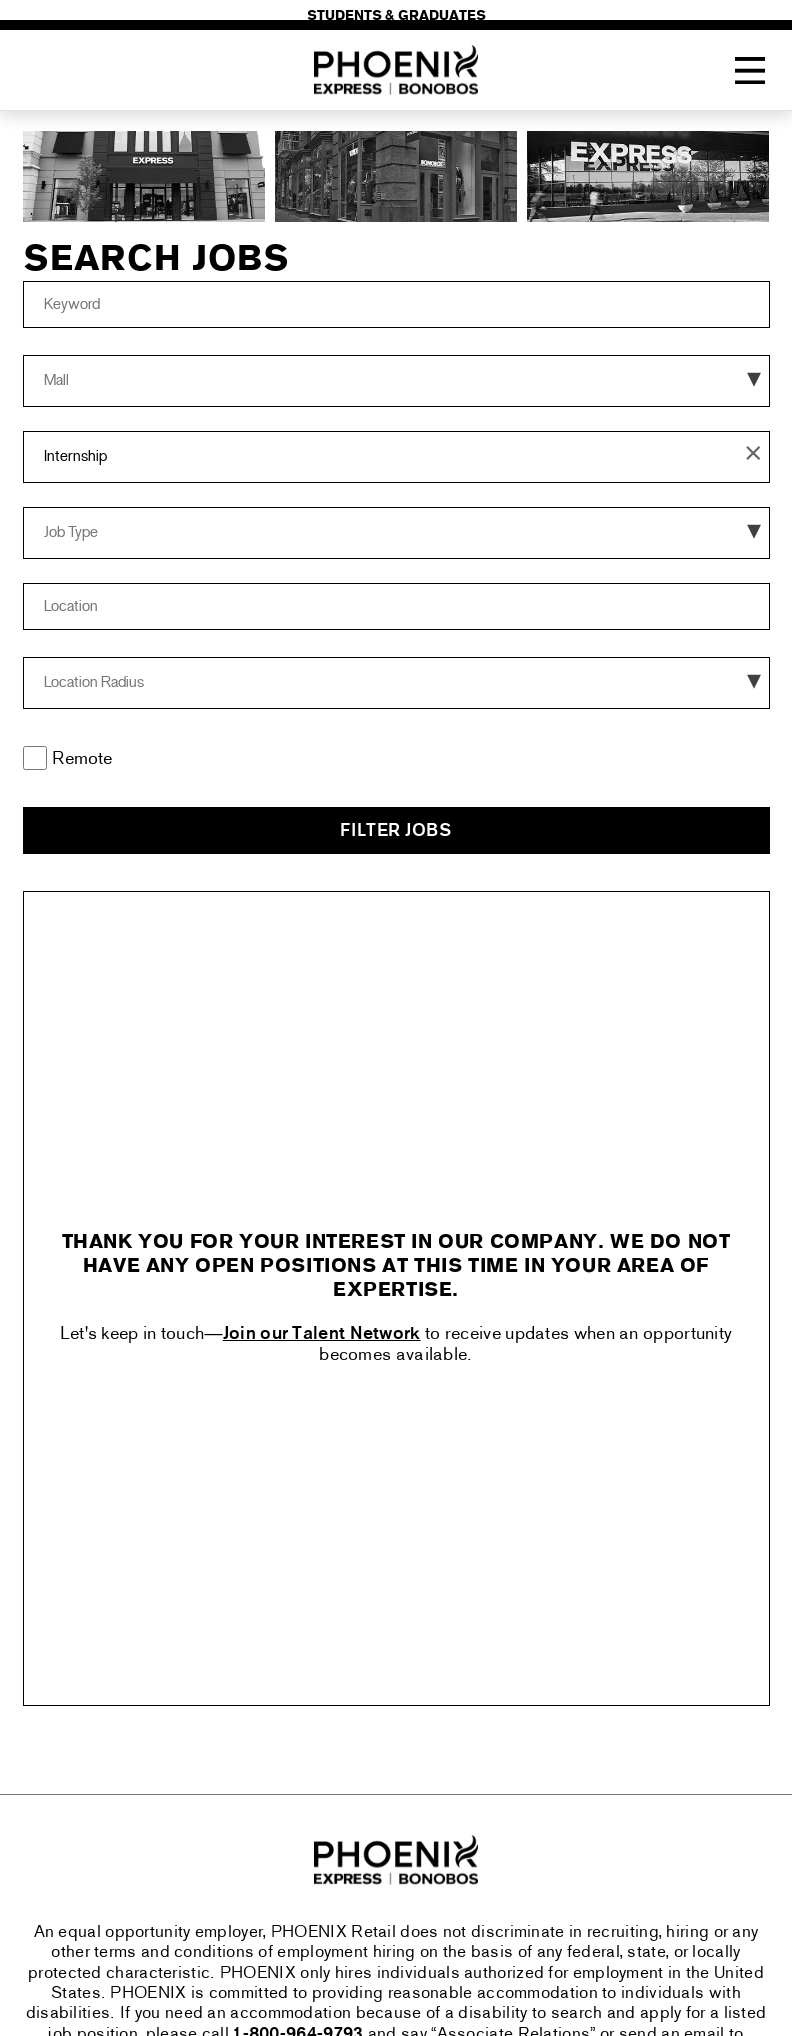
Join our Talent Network (322, 1335)
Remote (82, 759)
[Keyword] (396, 304)
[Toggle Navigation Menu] (750, 71)
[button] (754, 457)
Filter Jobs (395, 831)
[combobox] (396, 606)
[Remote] (35, 758)
